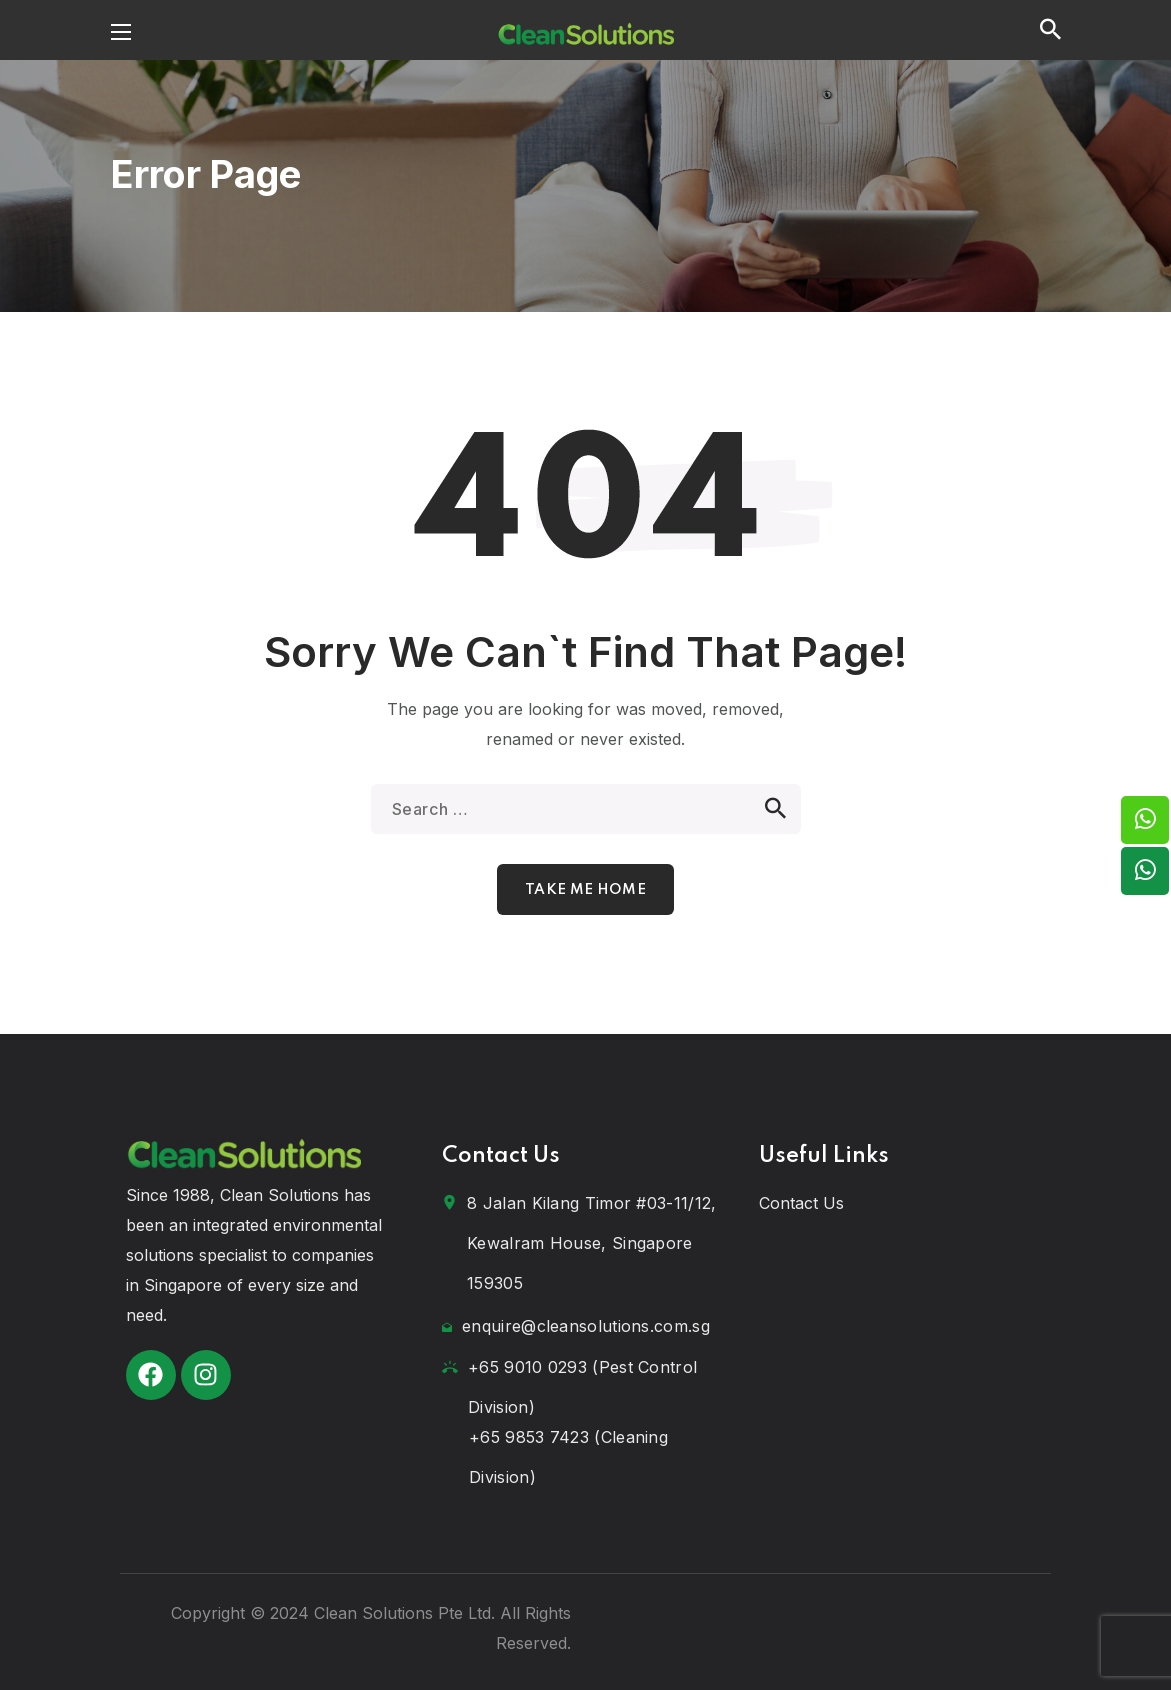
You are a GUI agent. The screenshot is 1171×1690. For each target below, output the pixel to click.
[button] (1050, 30)
